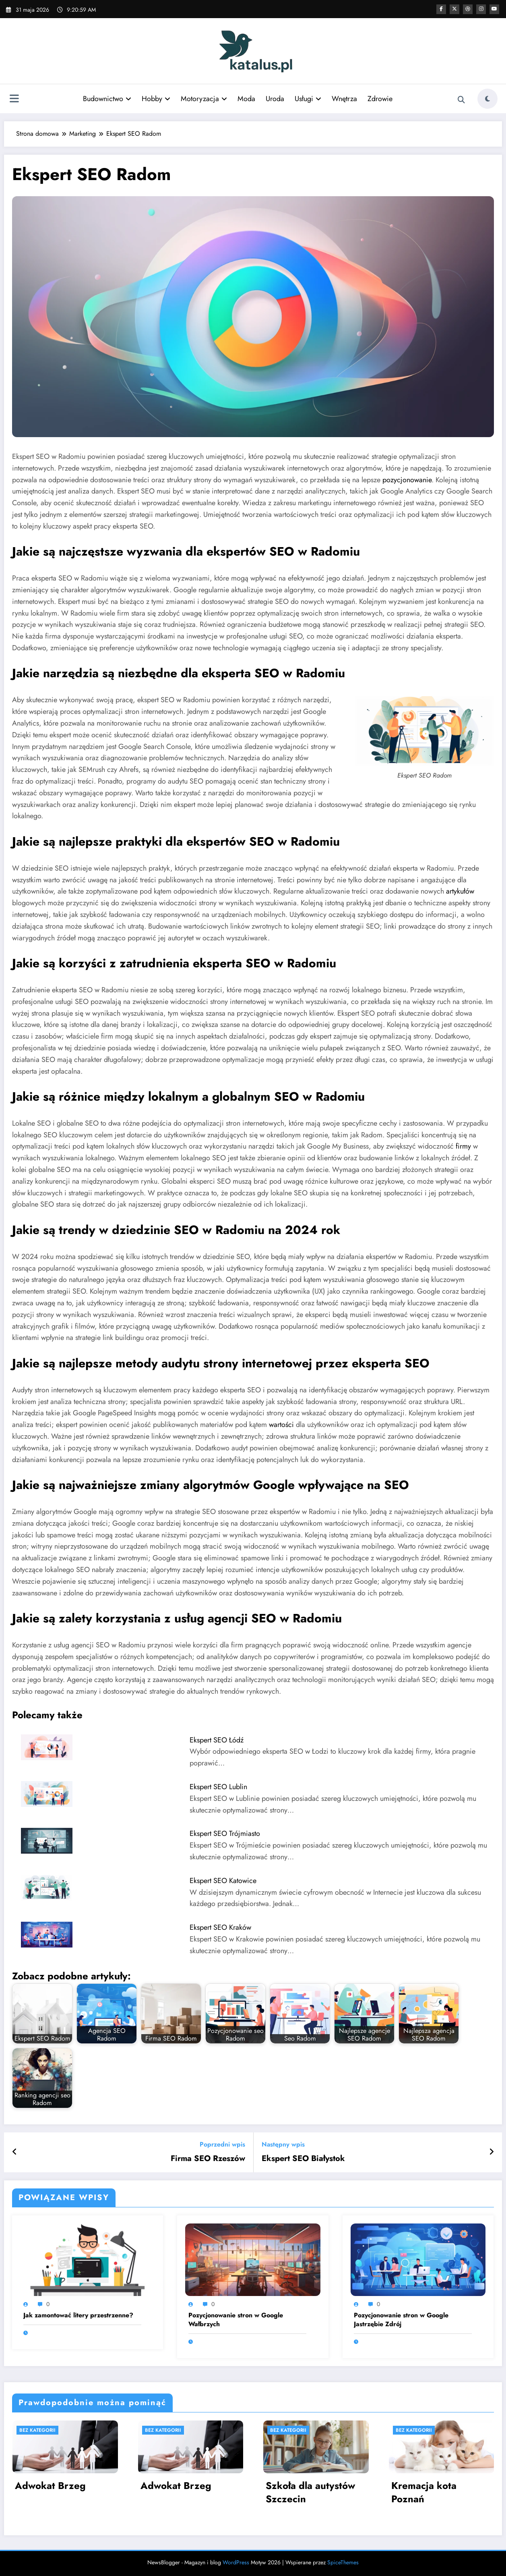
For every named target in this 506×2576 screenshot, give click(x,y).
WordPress (236, 2562)
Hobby (156, 98)
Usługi (308, 98)
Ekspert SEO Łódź (217, 1740)
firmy (463, 1146)
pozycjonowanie (407, 480)
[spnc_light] (487, 99)
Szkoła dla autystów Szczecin (310, 2492)
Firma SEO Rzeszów (208, 2158)
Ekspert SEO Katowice (223, 1880)
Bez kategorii (37, 2430)
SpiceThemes (343, 2562)
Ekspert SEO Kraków (220, 1927)
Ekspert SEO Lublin (218, 1787)
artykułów (460, 891)
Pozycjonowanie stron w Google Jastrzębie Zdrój (401, 2320)
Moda (246, 98)
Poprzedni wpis (222, 2144)
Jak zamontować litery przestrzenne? (78, 2315)
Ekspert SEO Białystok (303, 2158)
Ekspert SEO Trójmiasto (225, 1833)
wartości (281, 1424)
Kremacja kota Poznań (423, 2492)
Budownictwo (107, 98)
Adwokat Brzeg (50, 2486)
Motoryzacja (204, 98)
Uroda (275, 98)
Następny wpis (283, 2144)
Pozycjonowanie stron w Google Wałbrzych (235, 2320)
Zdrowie (380, 98)
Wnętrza (344, 98)
